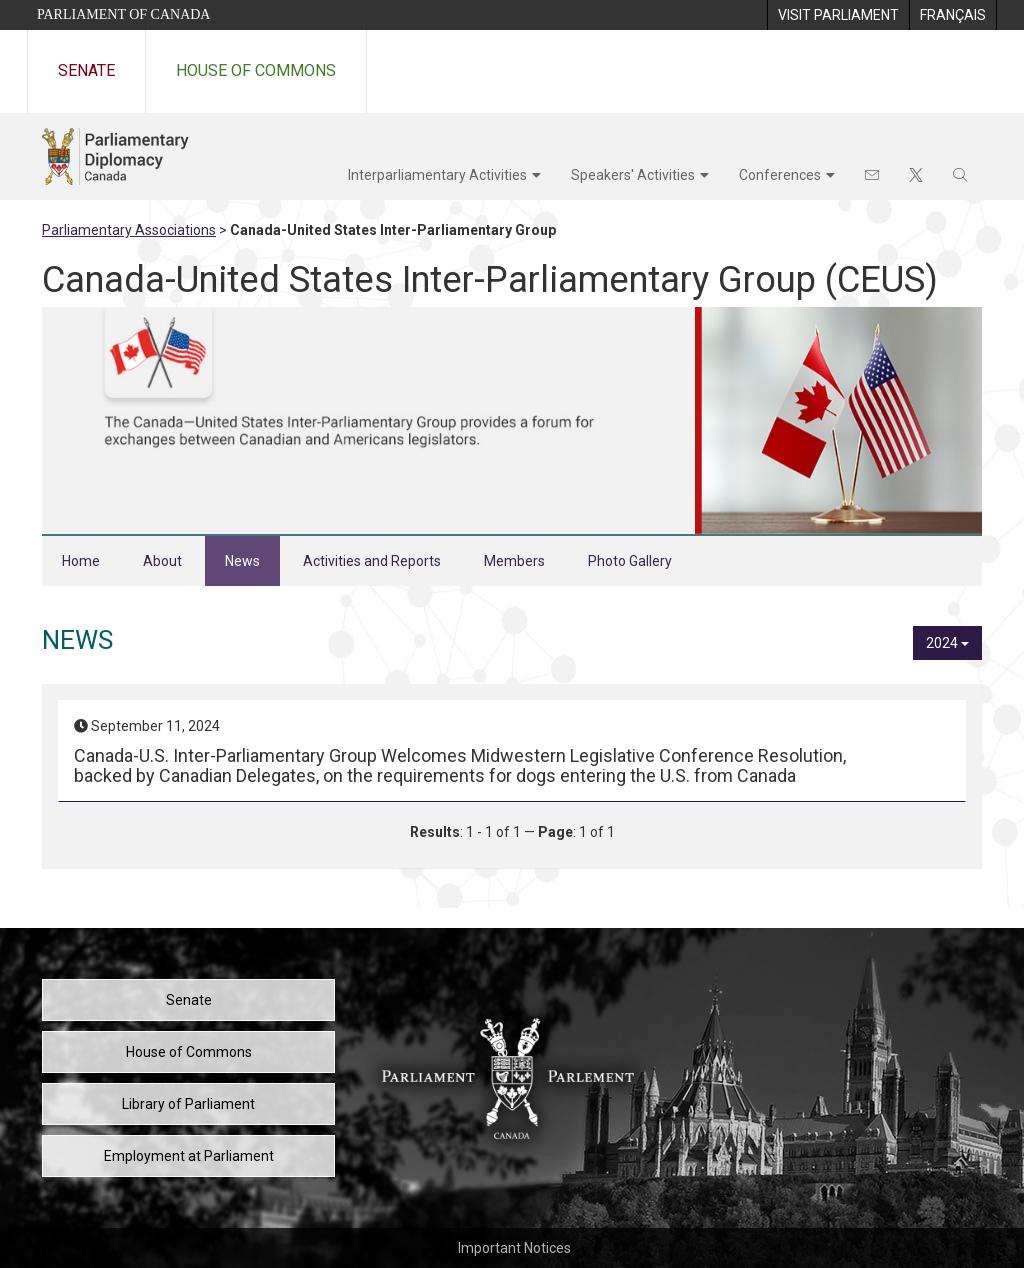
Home (81, 561)
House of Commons (256, 70)
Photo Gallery (630, 561)
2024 (947, 643)
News (242, 561)
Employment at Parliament (189, 1156)
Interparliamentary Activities (437, 175)
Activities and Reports (372, 561)
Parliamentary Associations (129, 230)
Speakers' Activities (633, 175)
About (162, 561)
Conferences (780, 175)
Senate (86, 70)
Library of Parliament (188, 1104)
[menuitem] (838, 15)
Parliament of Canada (123, 14)
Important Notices (514, 1248)
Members (514, 561)
